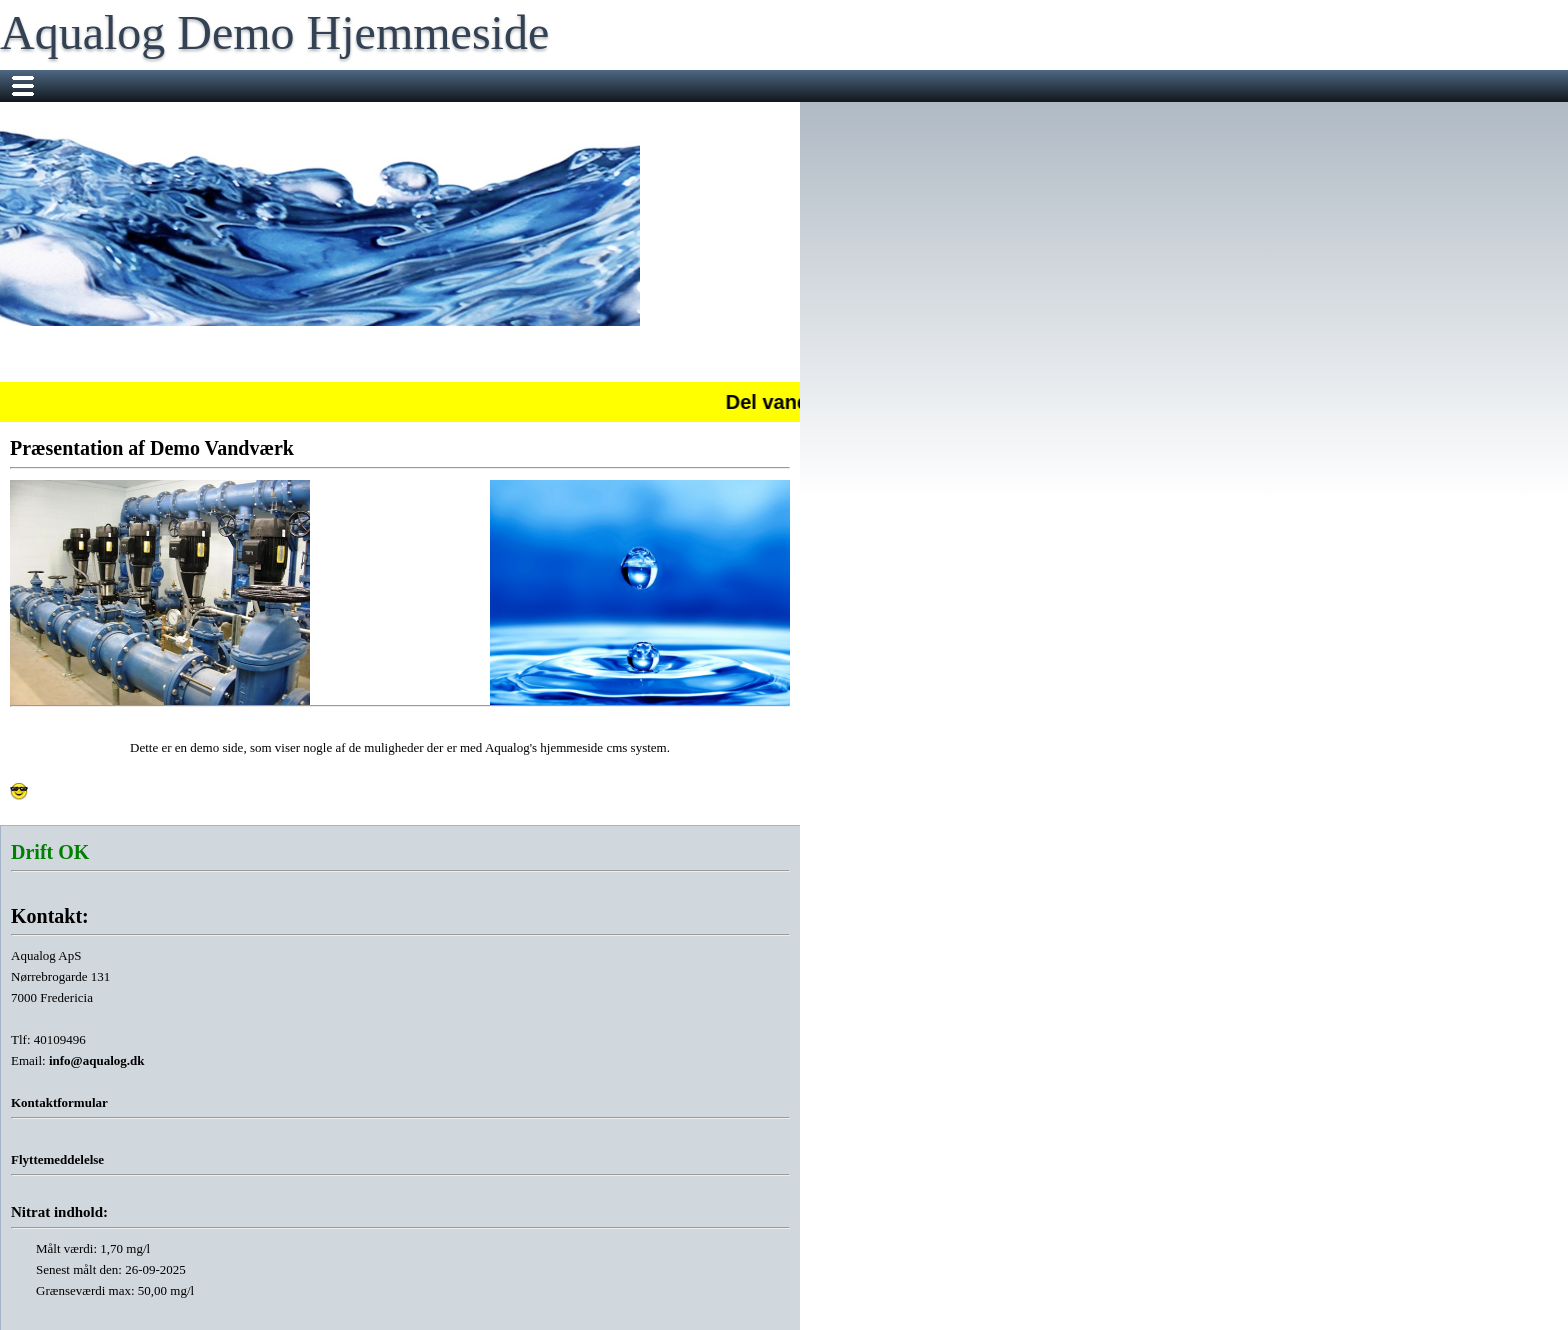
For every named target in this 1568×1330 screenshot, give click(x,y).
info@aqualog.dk (97, 1060)
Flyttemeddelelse (57, 1159)
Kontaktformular (59, 1102)
